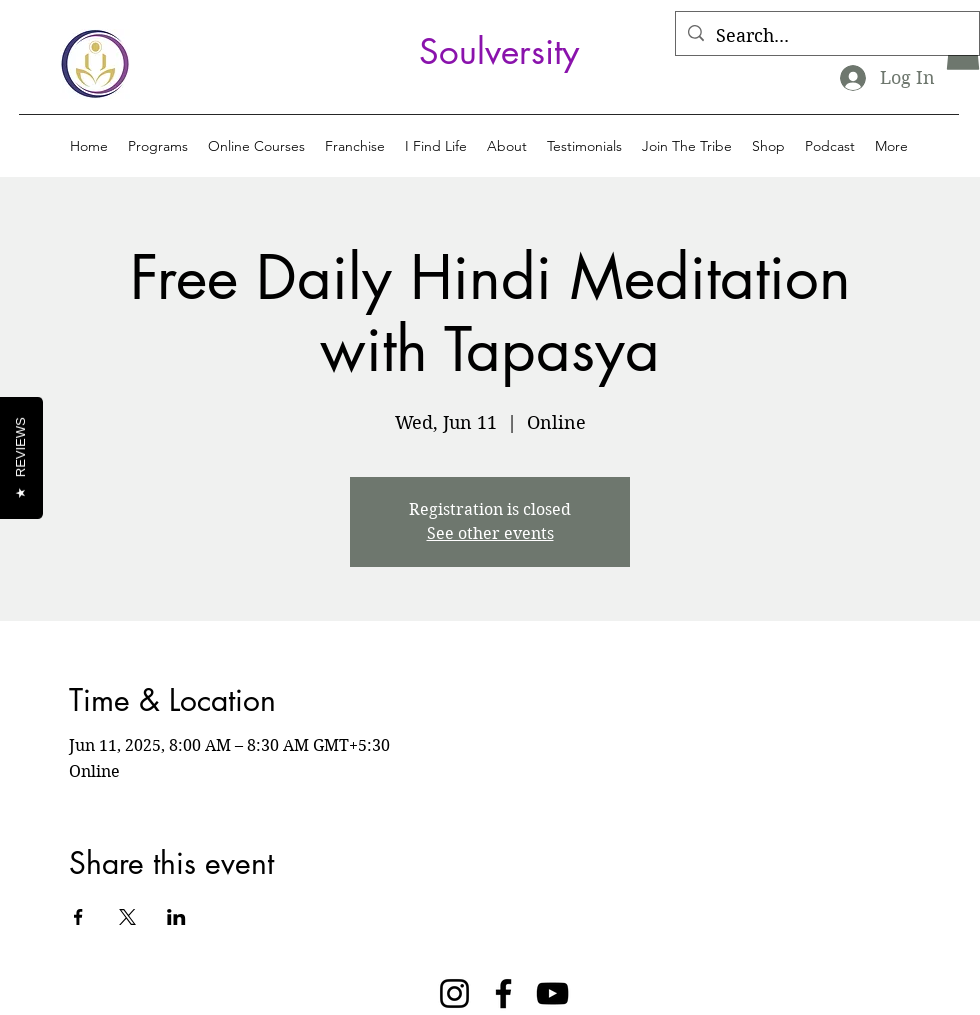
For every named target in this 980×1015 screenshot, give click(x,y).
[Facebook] (503, 993)
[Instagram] (454, 993)
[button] (158, 146)
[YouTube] (552, 993)
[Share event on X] (127, 917)
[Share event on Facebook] (78, 917)
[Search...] (826, 36)
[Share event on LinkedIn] (176, 917)
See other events (490, 533)
